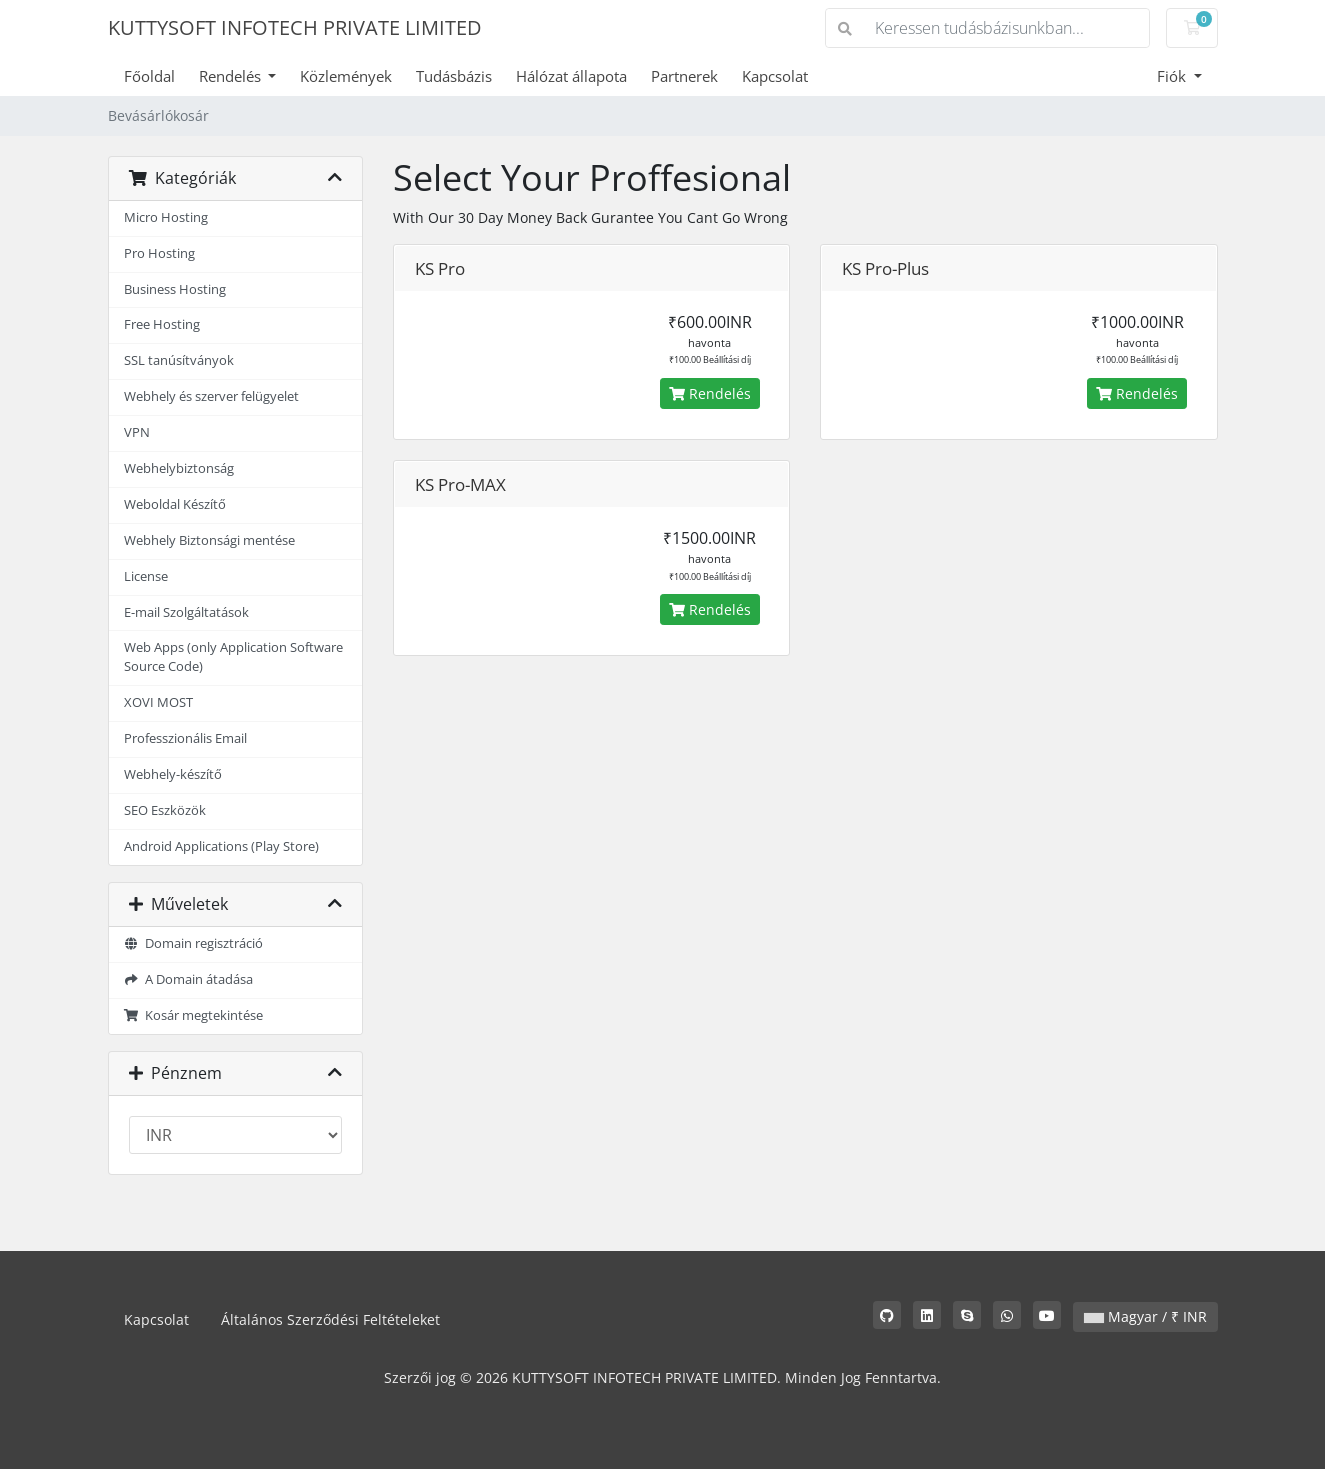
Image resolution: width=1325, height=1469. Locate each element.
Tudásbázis (454, 76)
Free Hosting (162, 324)
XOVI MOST (158, 702)
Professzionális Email (185, 738)
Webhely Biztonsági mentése (209, 540)
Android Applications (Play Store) (221, 846)
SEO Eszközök (165, 810)
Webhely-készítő (173, 774)
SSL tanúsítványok (179, 360)
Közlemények (346, 76)
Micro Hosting (166, 217)
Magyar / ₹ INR (1145, 1316)
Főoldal (149, 76)
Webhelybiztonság (179, 468)
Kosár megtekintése (194, 1015)
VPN (137, 432)
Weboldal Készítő (175, 504)
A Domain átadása (189, 979)
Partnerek (684, 76)
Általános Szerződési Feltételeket (330, 1319)
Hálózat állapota (571, 76)
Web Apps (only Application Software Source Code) (233, 657)
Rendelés (232, 76)
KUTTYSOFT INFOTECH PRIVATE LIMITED (295, 27)
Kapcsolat (775, 76)
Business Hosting (175, 289)
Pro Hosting (159, 253)
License (146, 576)
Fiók (1173, 76)
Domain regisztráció (194, 943)
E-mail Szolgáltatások (186, 612)
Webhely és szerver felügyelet (211, 396)
